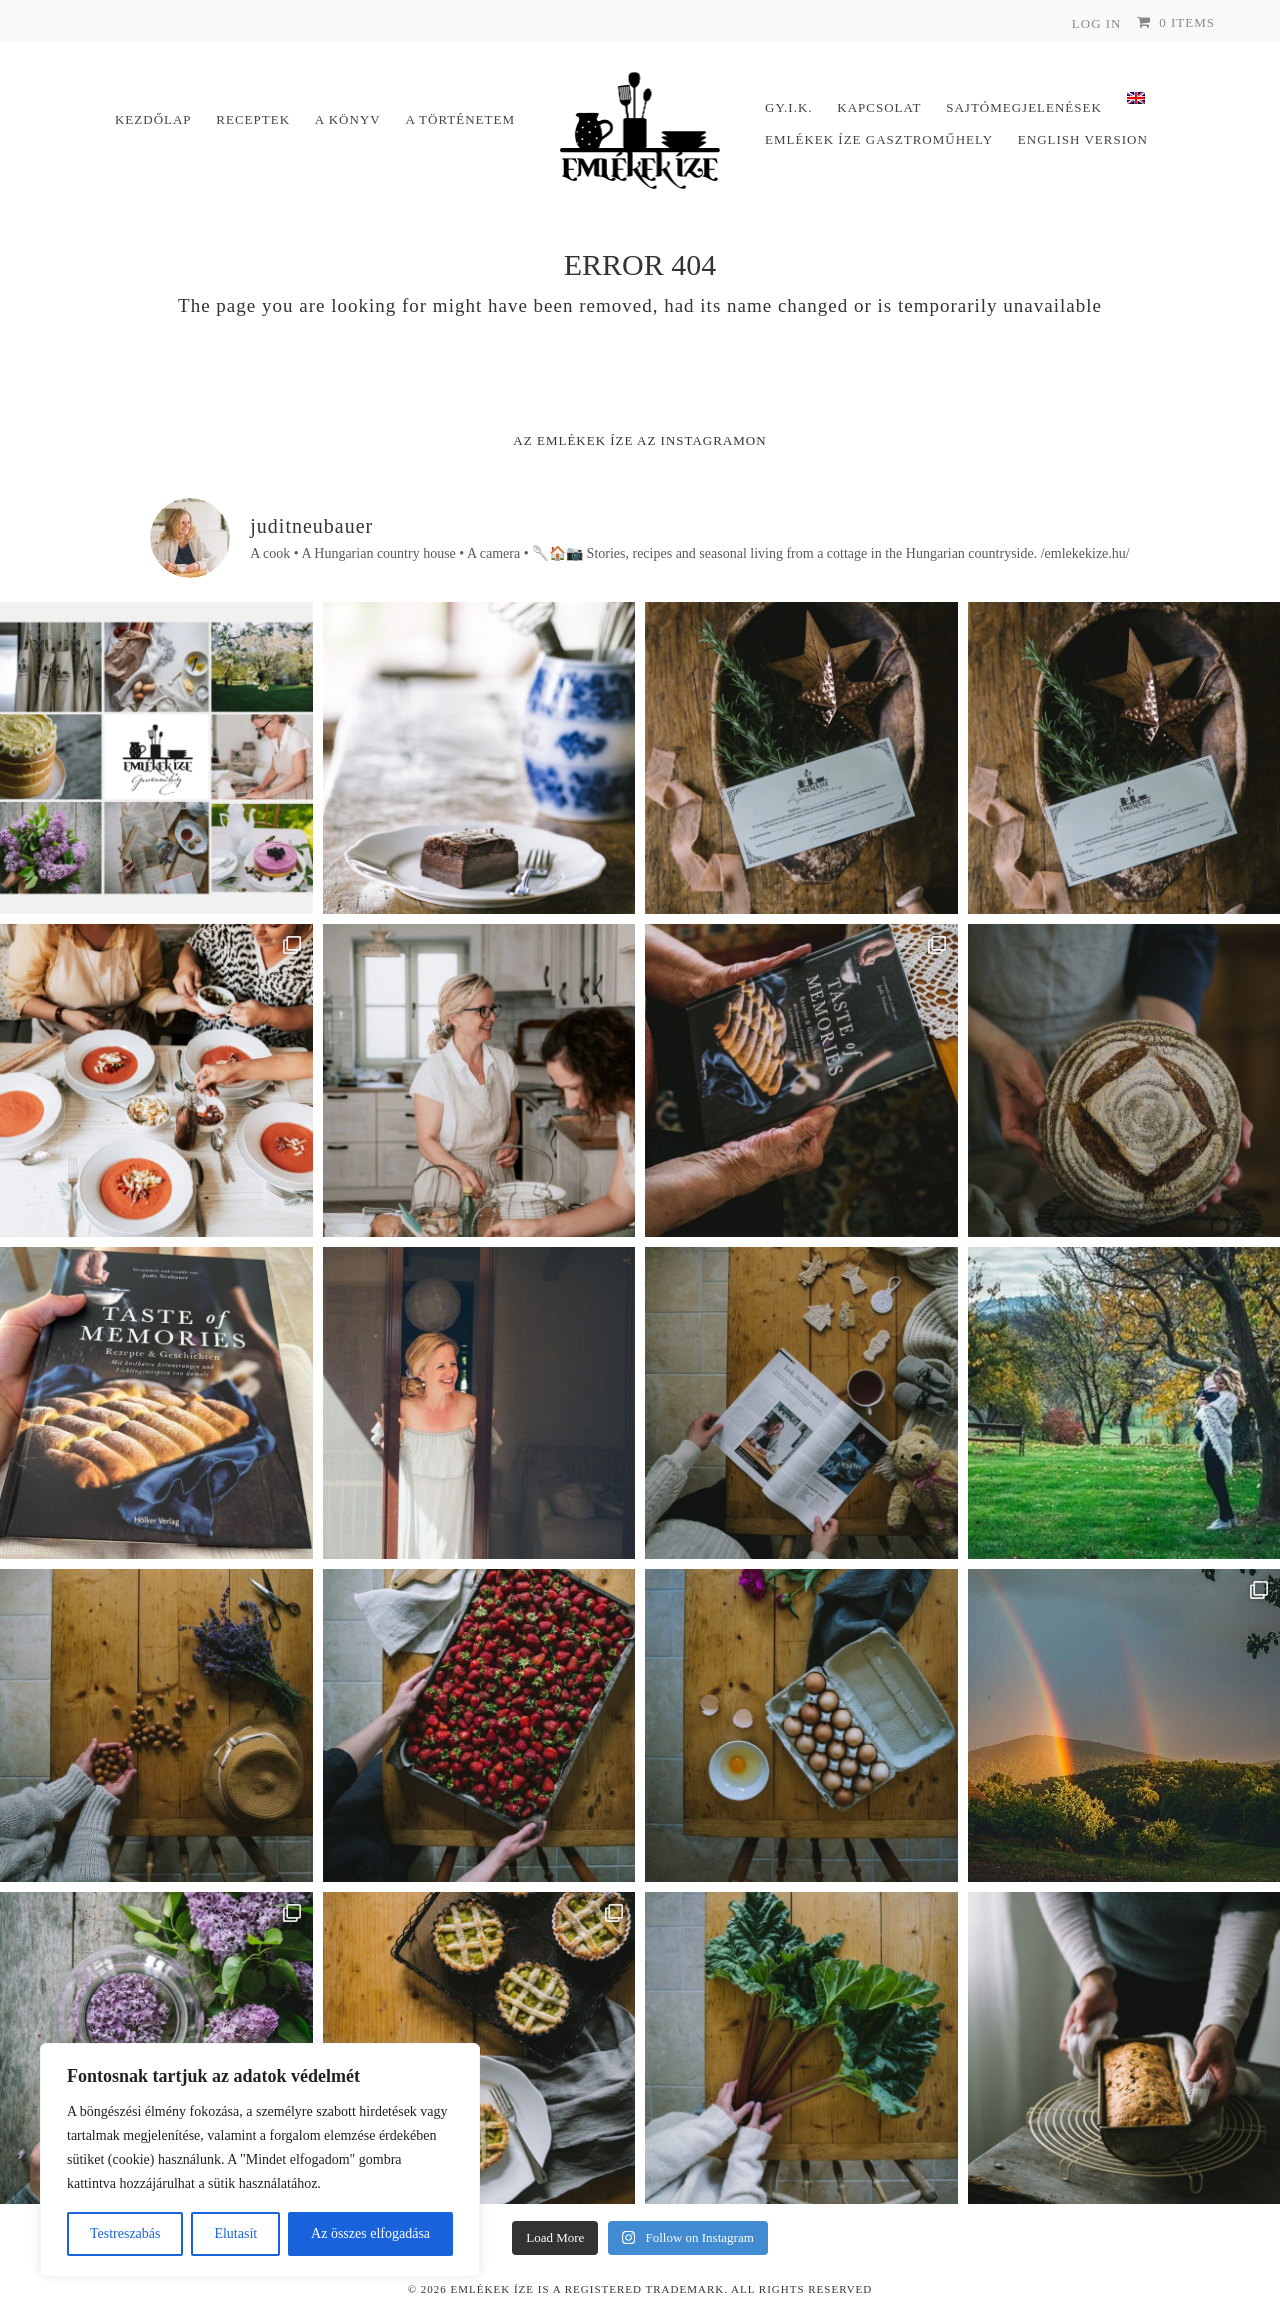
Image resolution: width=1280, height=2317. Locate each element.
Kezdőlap (153, 119)
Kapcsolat (879, 107)
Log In (1097, 23)
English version (1083, 139)
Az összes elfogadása (370, 2233)
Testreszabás (125, 2233)
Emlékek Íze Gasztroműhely (879, 139)
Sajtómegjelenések (1024, 107)
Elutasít (235, 2233)
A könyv (348, 119)
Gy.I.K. (789, 107)
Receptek (253, 119)
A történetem (460, 119)
